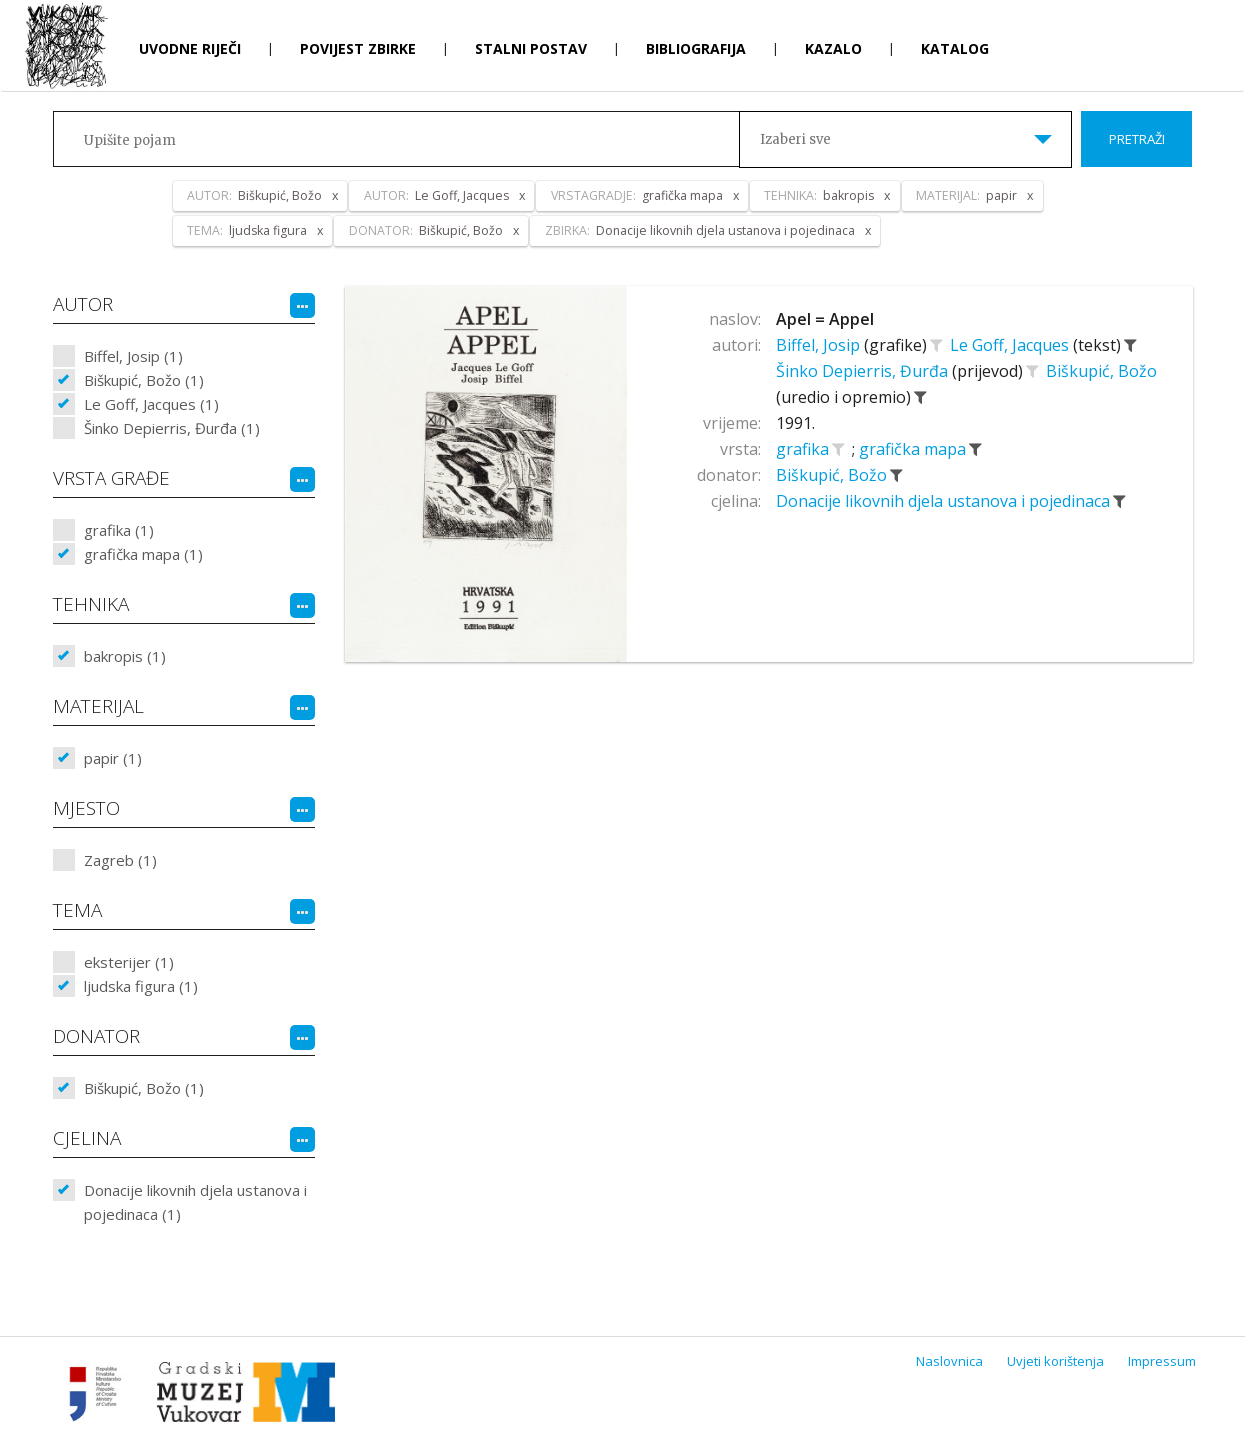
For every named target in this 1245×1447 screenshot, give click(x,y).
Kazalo (833, 48)
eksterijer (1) (129, 962)
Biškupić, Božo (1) (144, 380)
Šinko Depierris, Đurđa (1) (172, 428)
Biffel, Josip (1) (133, 356)
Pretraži (1137, 139)
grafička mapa (914, 449)
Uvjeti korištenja (1055, 1361)
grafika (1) (119, 530)
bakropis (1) (125, 656)
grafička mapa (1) (143, 554)
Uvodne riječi (190, 48)
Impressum (1162, 1361)
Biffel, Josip (820, 345)
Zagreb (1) (120, 860)
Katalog (955, 48)
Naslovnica (949, 1361)
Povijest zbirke (358, 48)
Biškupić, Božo (1101, 371)
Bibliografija (696, 48)
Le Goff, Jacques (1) (151, 404)
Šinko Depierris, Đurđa (864, 371)
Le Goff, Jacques (1011, 345)
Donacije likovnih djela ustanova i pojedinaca (945, 501)
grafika (804, 449)
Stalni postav (531, 48)
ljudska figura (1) (141, 986)
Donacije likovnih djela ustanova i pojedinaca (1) (195, 1202)
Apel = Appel (825, 319)
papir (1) (113, 758)
